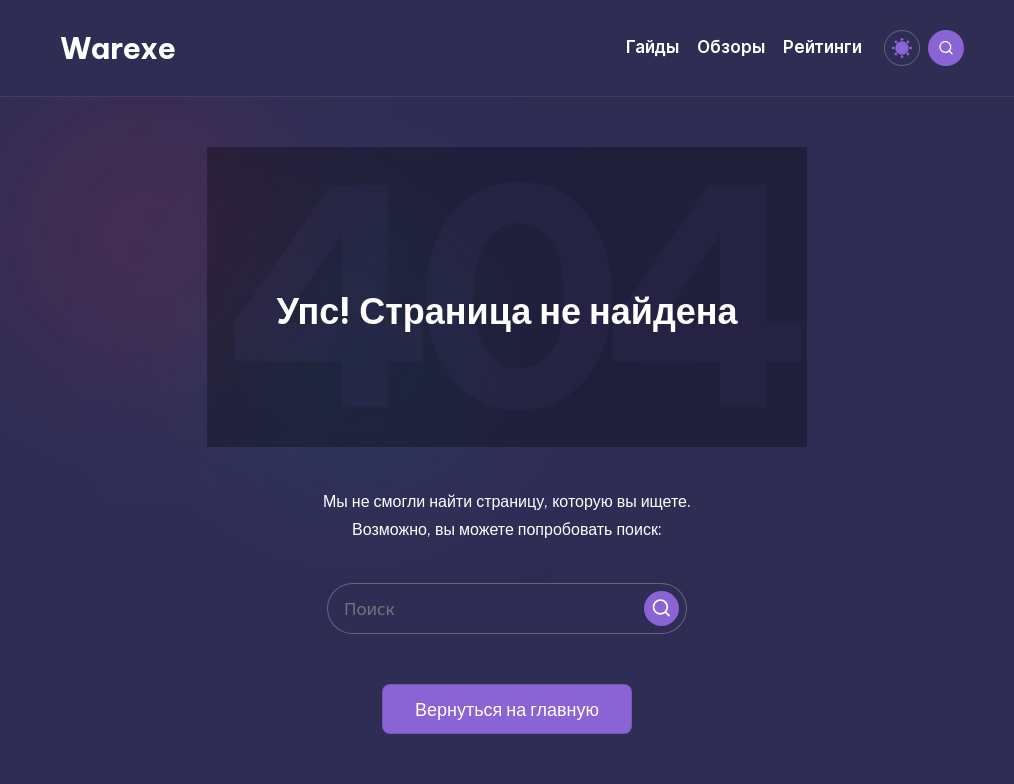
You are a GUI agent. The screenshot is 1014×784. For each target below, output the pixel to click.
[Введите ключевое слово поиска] (507, 608)
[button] (661, 608)
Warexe (118, 48)
